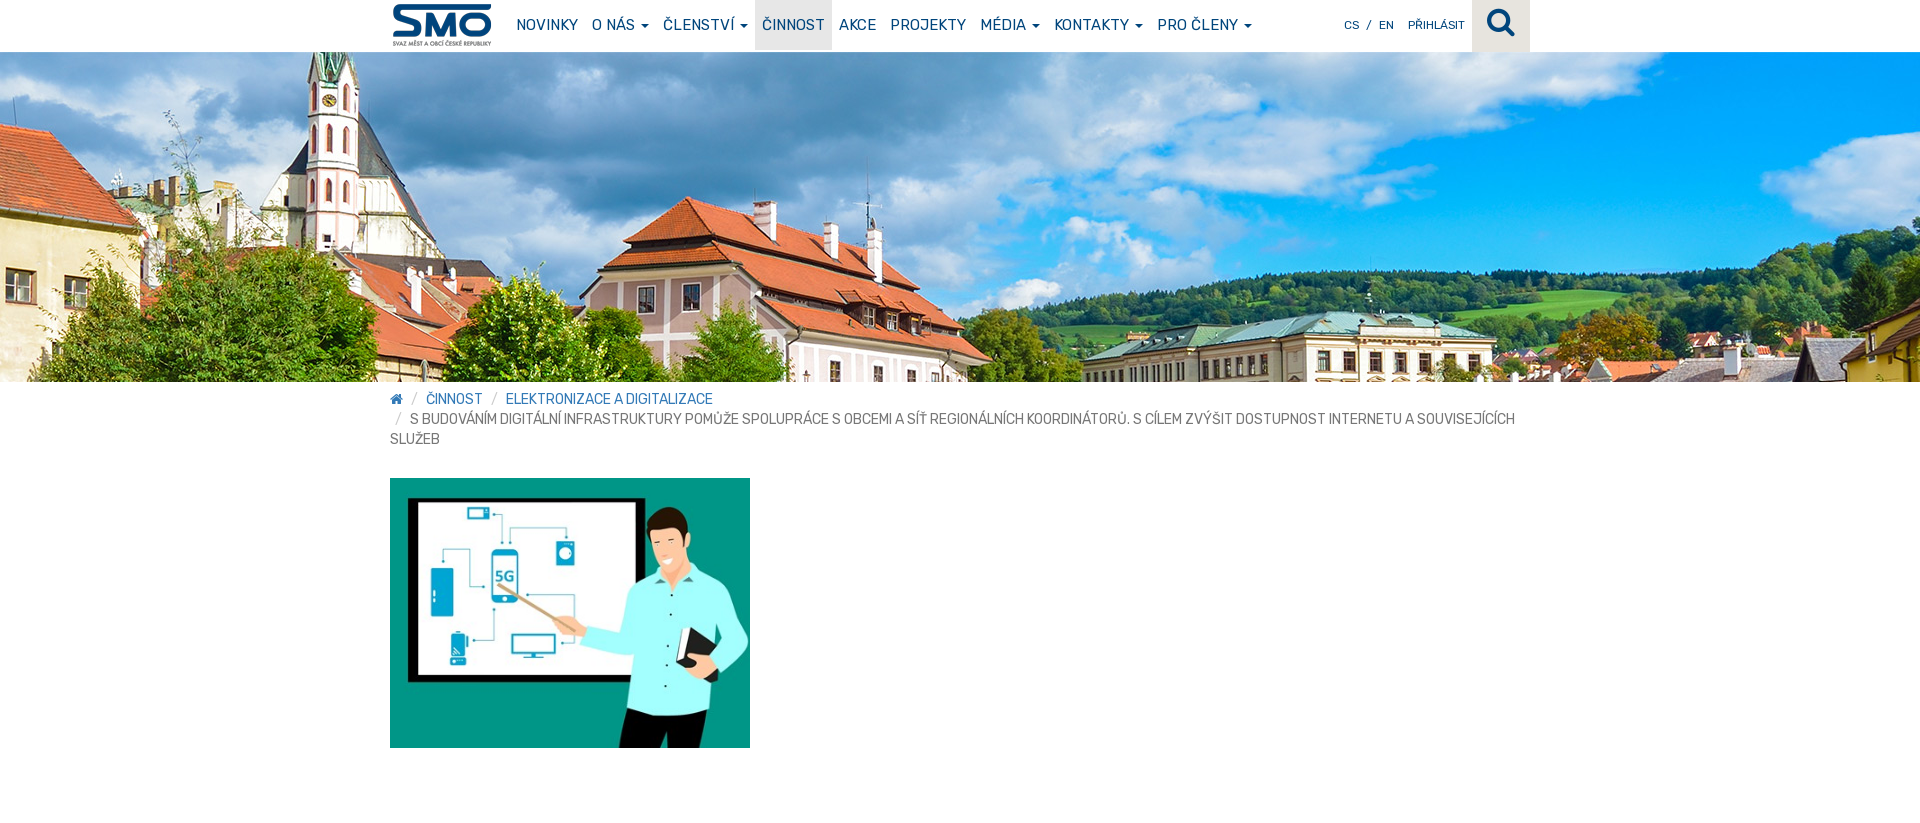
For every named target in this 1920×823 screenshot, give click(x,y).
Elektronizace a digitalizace (609, 399)
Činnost (793, 25)
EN (1386, 25)
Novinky (547, 25)
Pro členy (1204, 25)
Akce (857, 25)
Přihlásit (1436, 25)
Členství (705, 25)
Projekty (928, 25)
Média (1010, 25)
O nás (620, 25)
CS (1351, 25)
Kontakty (1098, 25)
